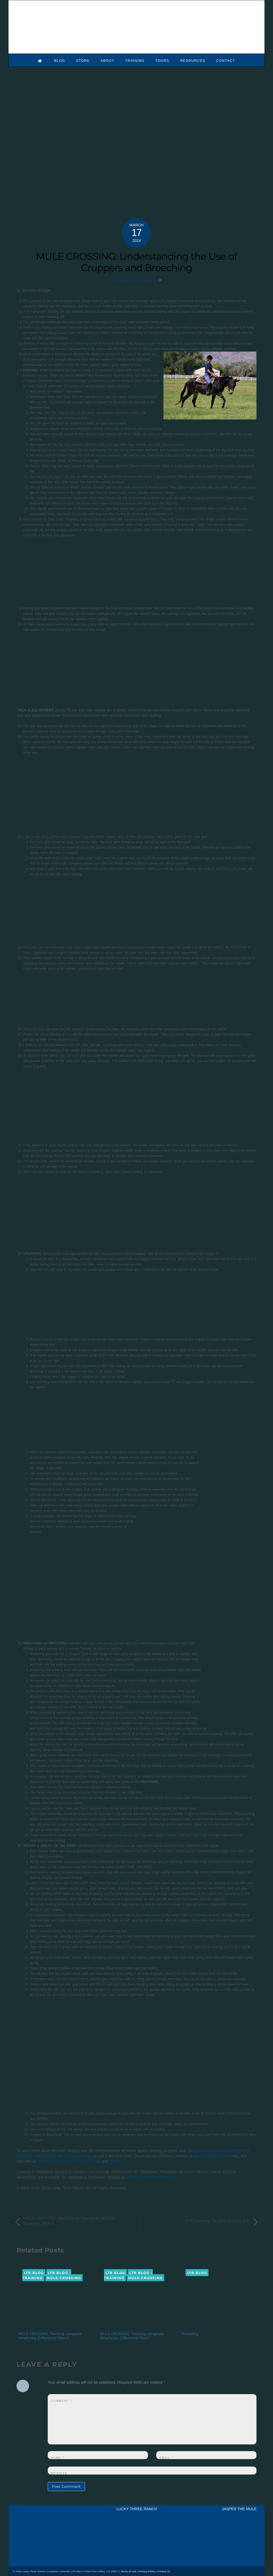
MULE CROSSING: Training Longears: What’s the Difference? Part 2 (50, 2335)
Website (59, 2472)
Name (57, 2457)
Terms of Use (128, 2570)
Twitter (114, 2161)
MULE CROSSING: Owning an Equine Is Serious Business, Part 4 (68, 2220)
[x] (21, 2561)
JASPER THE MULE (239, 2508)
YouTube (93, 2161)
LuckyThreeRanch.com (207, 2150)
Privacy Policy (147, 2570)
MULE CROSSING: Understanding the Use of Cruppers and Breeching (136, 261)
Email (166, 2457)
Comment (61, 2400)
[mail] (40, 2561)
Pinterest (45, 2161)
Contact (225, 60)
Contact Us (163, 2570)
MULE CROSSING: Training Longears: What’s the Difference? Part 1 (132, 2335)
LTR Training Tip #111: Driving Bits (218, 2220)
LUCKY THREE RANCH (136, 2508)
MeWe (78, 2161)
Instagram (62, 2161)
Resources (192, 60)
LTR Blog (119, 280)
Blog (59, 60)
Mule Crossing (141, 280)
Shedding (190, 2333)
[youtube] (30, 2561)
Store (83, 60)
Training (134, 60)
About (107, 60)
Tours (162, 60)
